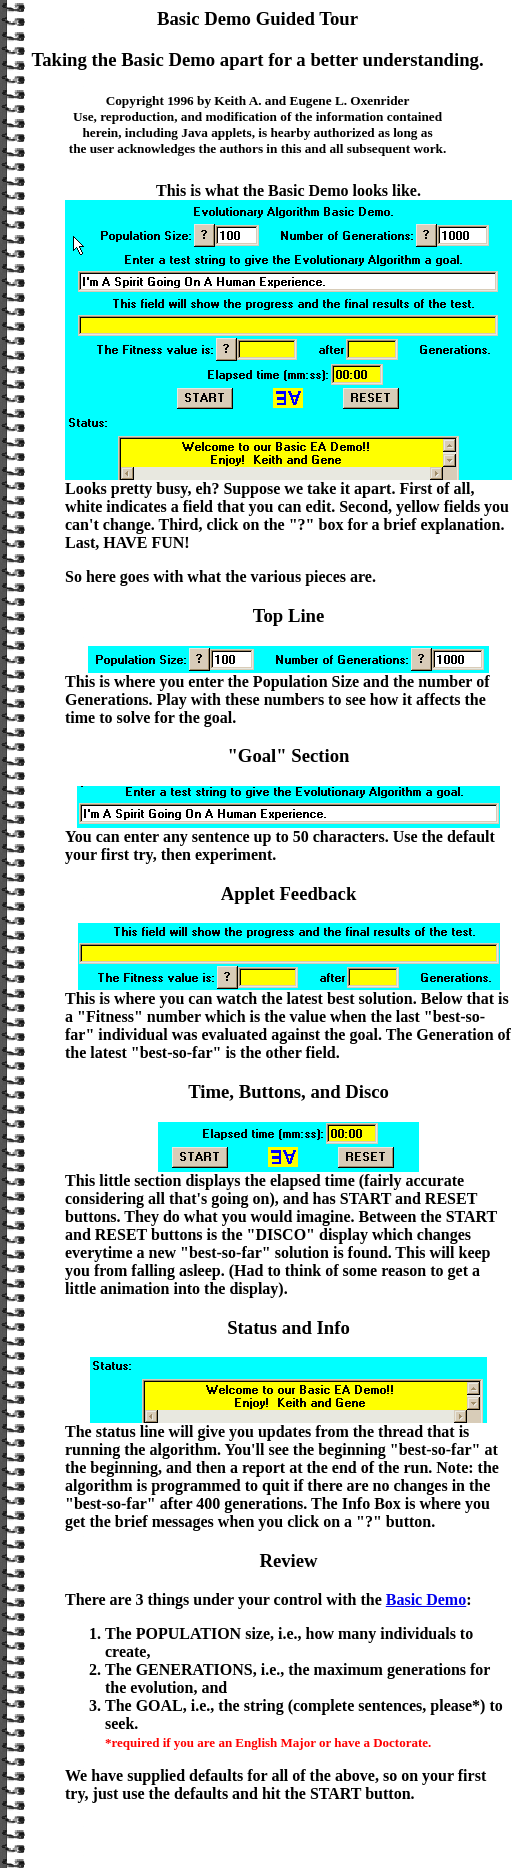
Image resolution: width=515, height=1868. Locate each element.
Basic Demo (426, 1599)
